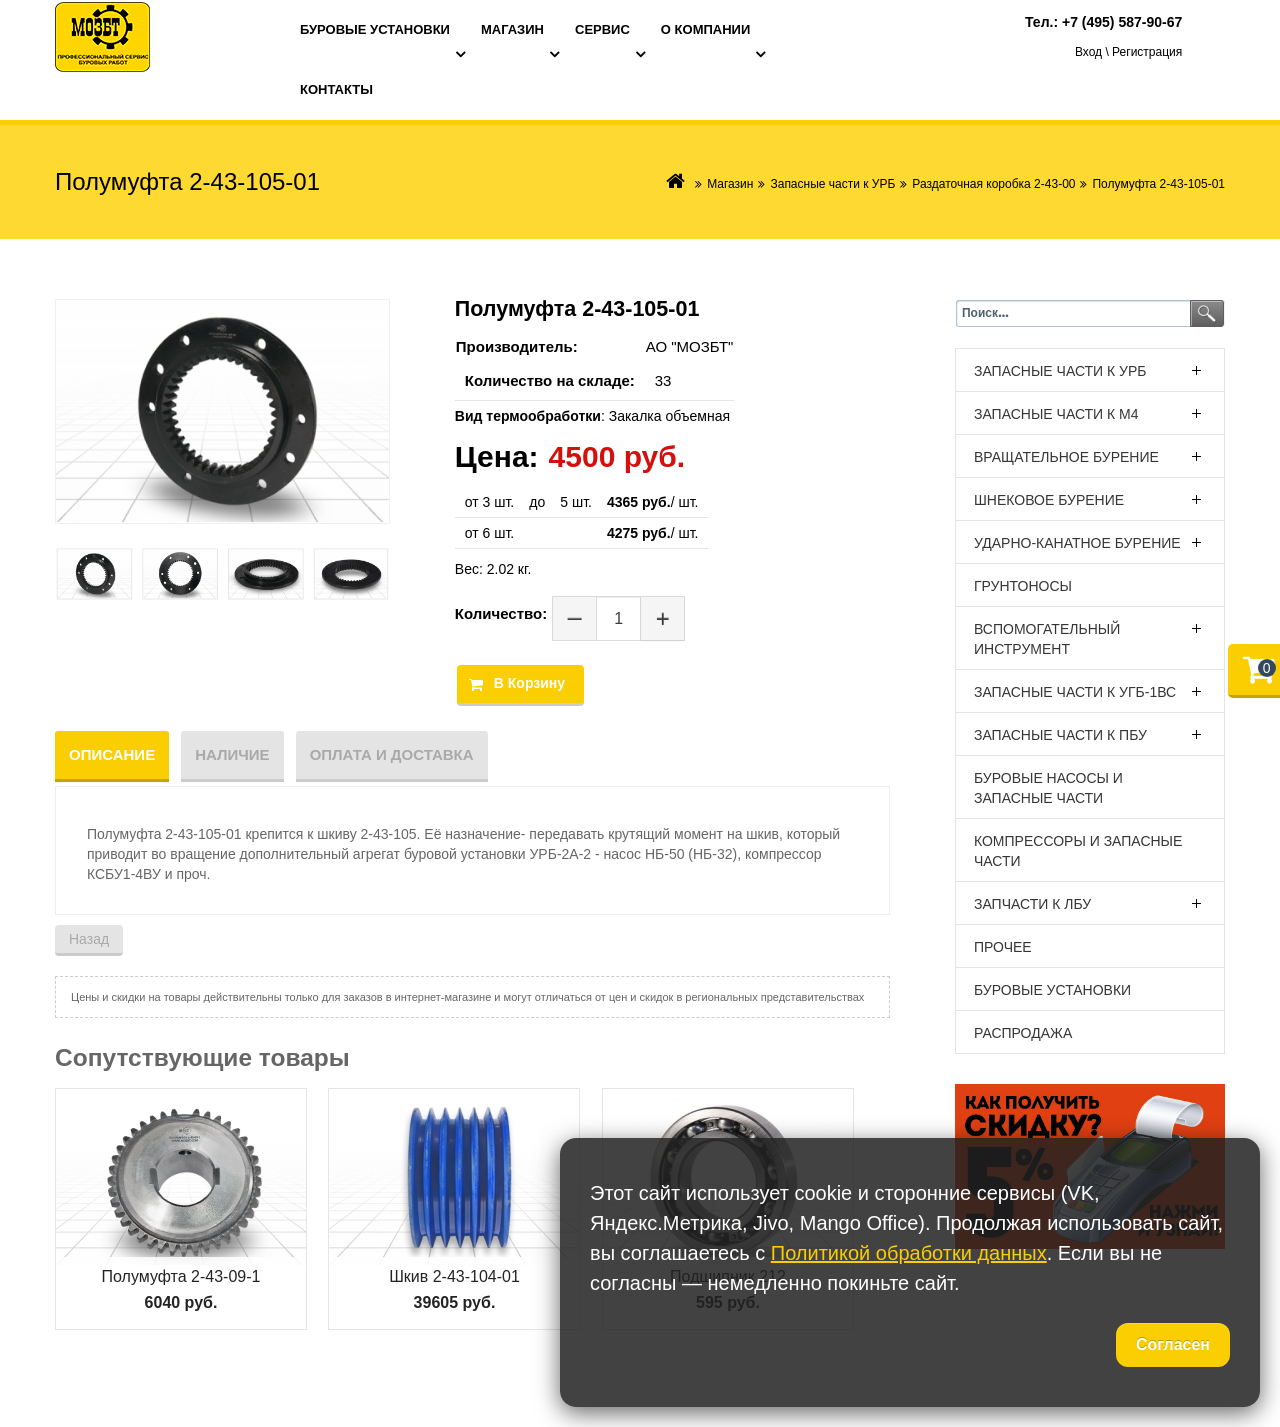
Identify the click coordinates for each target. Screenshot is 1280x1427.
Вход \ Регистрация (1128, 52)
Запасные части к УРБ (832, 184)
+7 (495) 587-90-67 (1122, 22)
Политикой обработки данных (909, 1253)
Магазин (730, 184)
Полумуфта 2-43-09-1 (181, 1276)
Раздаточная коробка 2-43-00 (993, 184)
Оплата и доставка (392, 754)
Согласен (1173, 1344)
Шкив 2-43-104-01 (454, 1276)
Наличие (232, 754)
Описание (112, 754)
